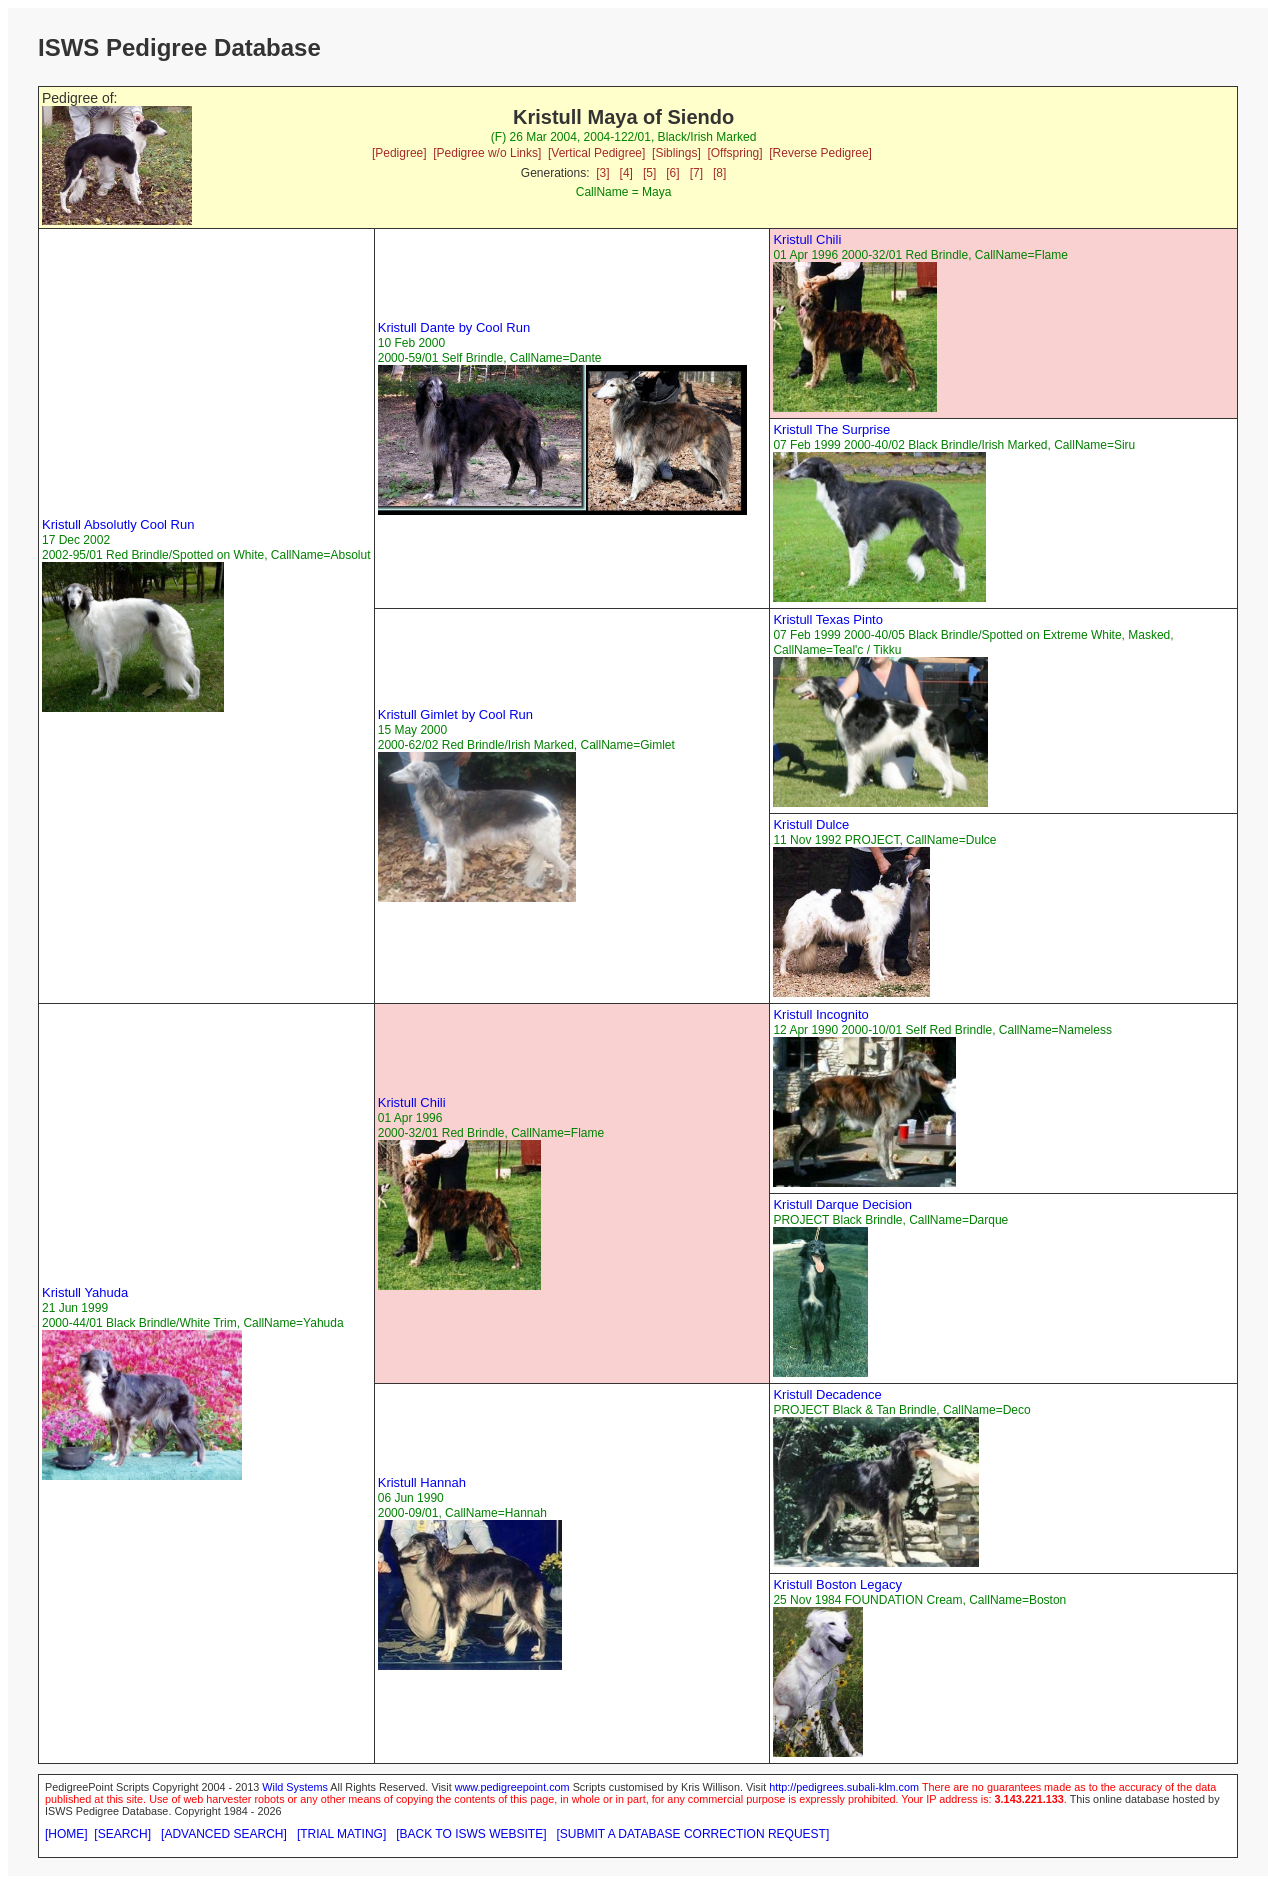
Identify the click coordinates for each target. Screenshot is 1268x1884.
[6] (672, 173)
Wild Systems (295, 1787)
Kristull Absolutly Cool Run (118, 524)
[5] (649, 173)
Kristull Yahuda (85, 1292)
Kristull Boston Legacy (837, 1584)
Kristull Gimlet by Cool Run (455, 714)
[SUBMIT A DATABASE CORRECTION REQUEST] (693, 1834)
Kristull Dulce (811, 824)
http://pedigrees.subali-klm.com (844, 1787)
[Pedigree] (399, 153)
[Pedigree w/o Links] (487, 153)
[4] (626, 173)
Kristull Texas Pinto (828, 619)
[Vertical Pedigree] (596, 153)
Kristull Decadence (827, 1394)
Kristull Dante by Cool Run (454, 327)
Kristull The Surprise (831, 429)
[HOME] (66, 1834)
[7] (696, 173)
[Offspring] (734, 153)
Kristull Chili (807, 239)
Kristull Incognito (820, 1014)
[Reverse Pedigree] (820, 153)
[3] (602, 173)
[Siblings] (676, 153)
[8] (719, 173)
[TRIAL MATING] (341, 1834)
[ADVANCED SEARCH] (224, 1834)
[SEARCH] (122, 1834)
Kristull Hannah (422, 1482)
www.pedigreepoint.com (512, 1787)
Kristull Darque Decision (842, 1204)
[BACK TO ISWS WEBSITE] (471, 1834)
